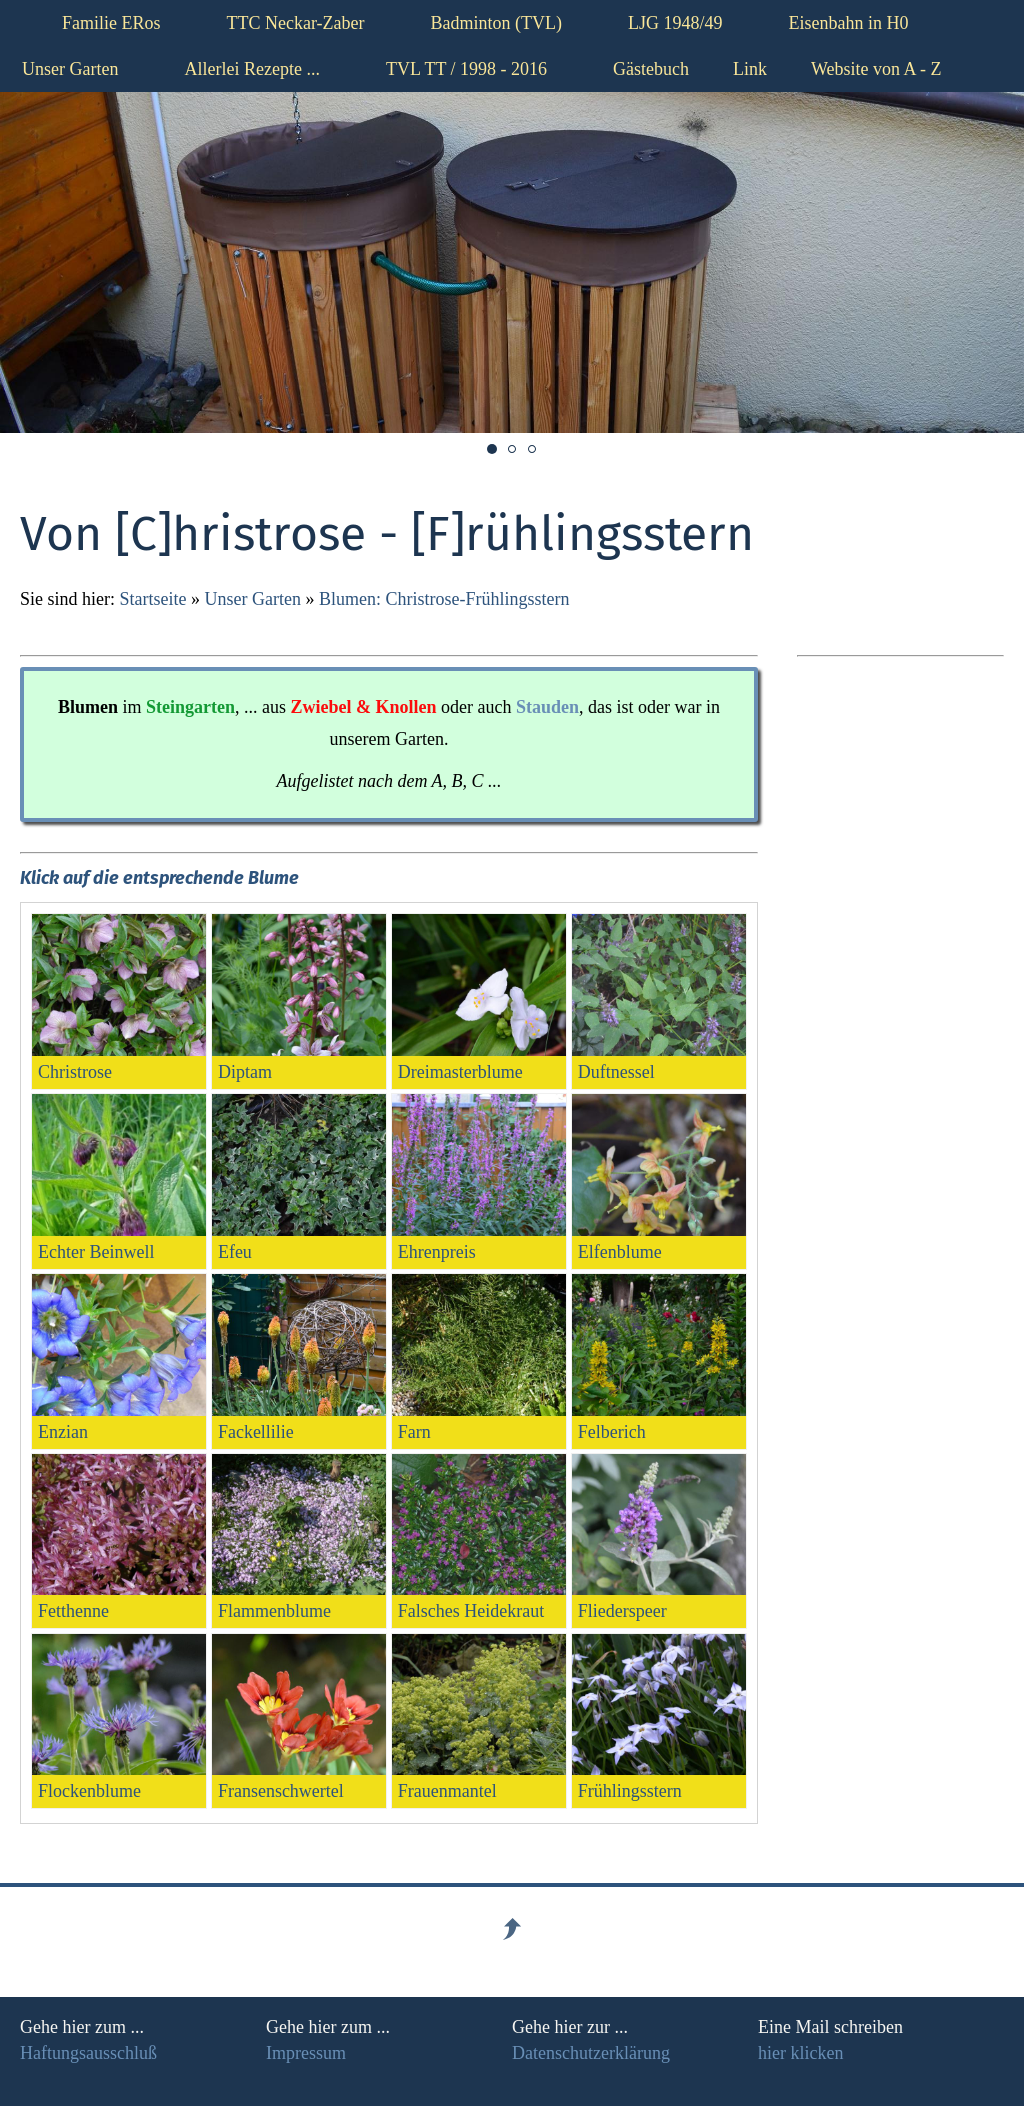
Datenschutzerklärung (591, 2053)
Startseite (153, 599)
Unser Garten (252, 599)
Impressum (306, 2053)
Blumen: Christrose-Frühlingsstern (444, 599)
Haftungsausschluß (88, 2053)
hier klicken (800, 2053)
